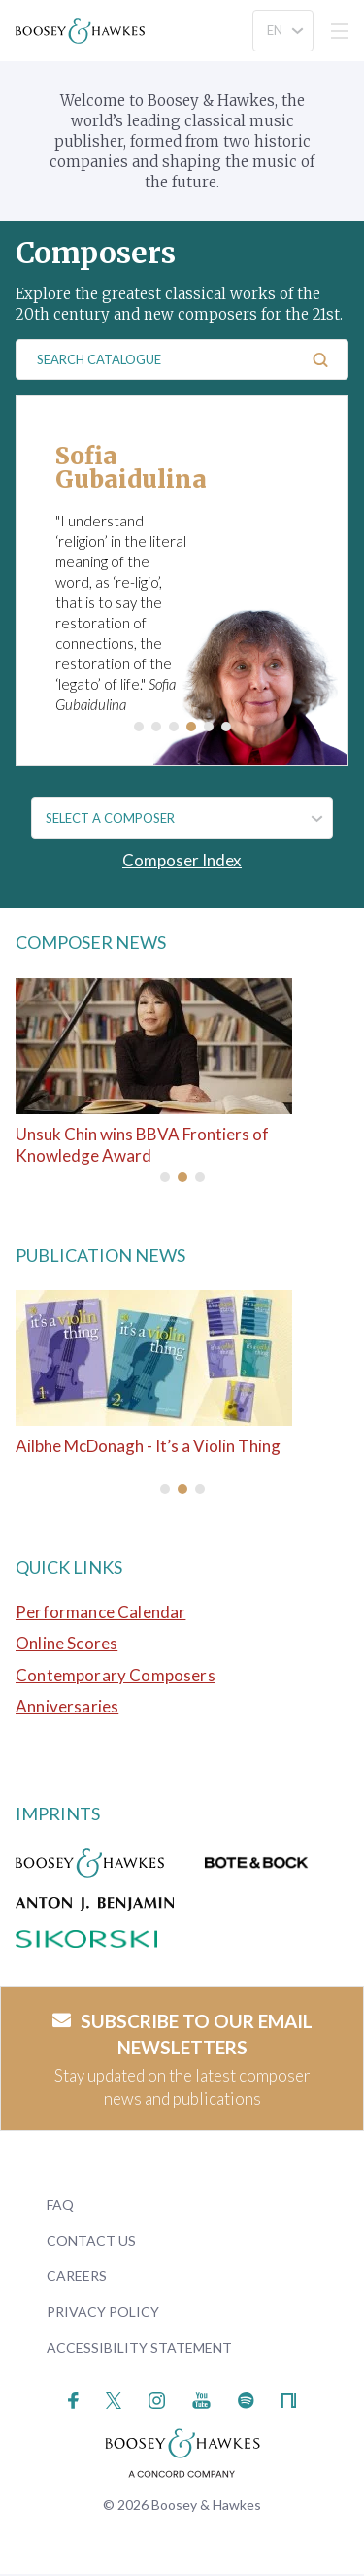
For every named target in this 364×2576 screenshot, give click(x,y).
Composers (96, 252)
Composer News (91, 942)
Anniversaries (67, 1706)
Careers (77, 2275)
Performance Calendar (100, 1612)
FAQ (60, 2204)
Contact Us (91, 2240)
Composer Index (182, 860)
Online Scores (66, 1643)
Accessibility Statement (139, 2347)
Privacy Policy (103, 2311)
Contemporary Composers (115, 1675)
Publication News (100, 1255)
